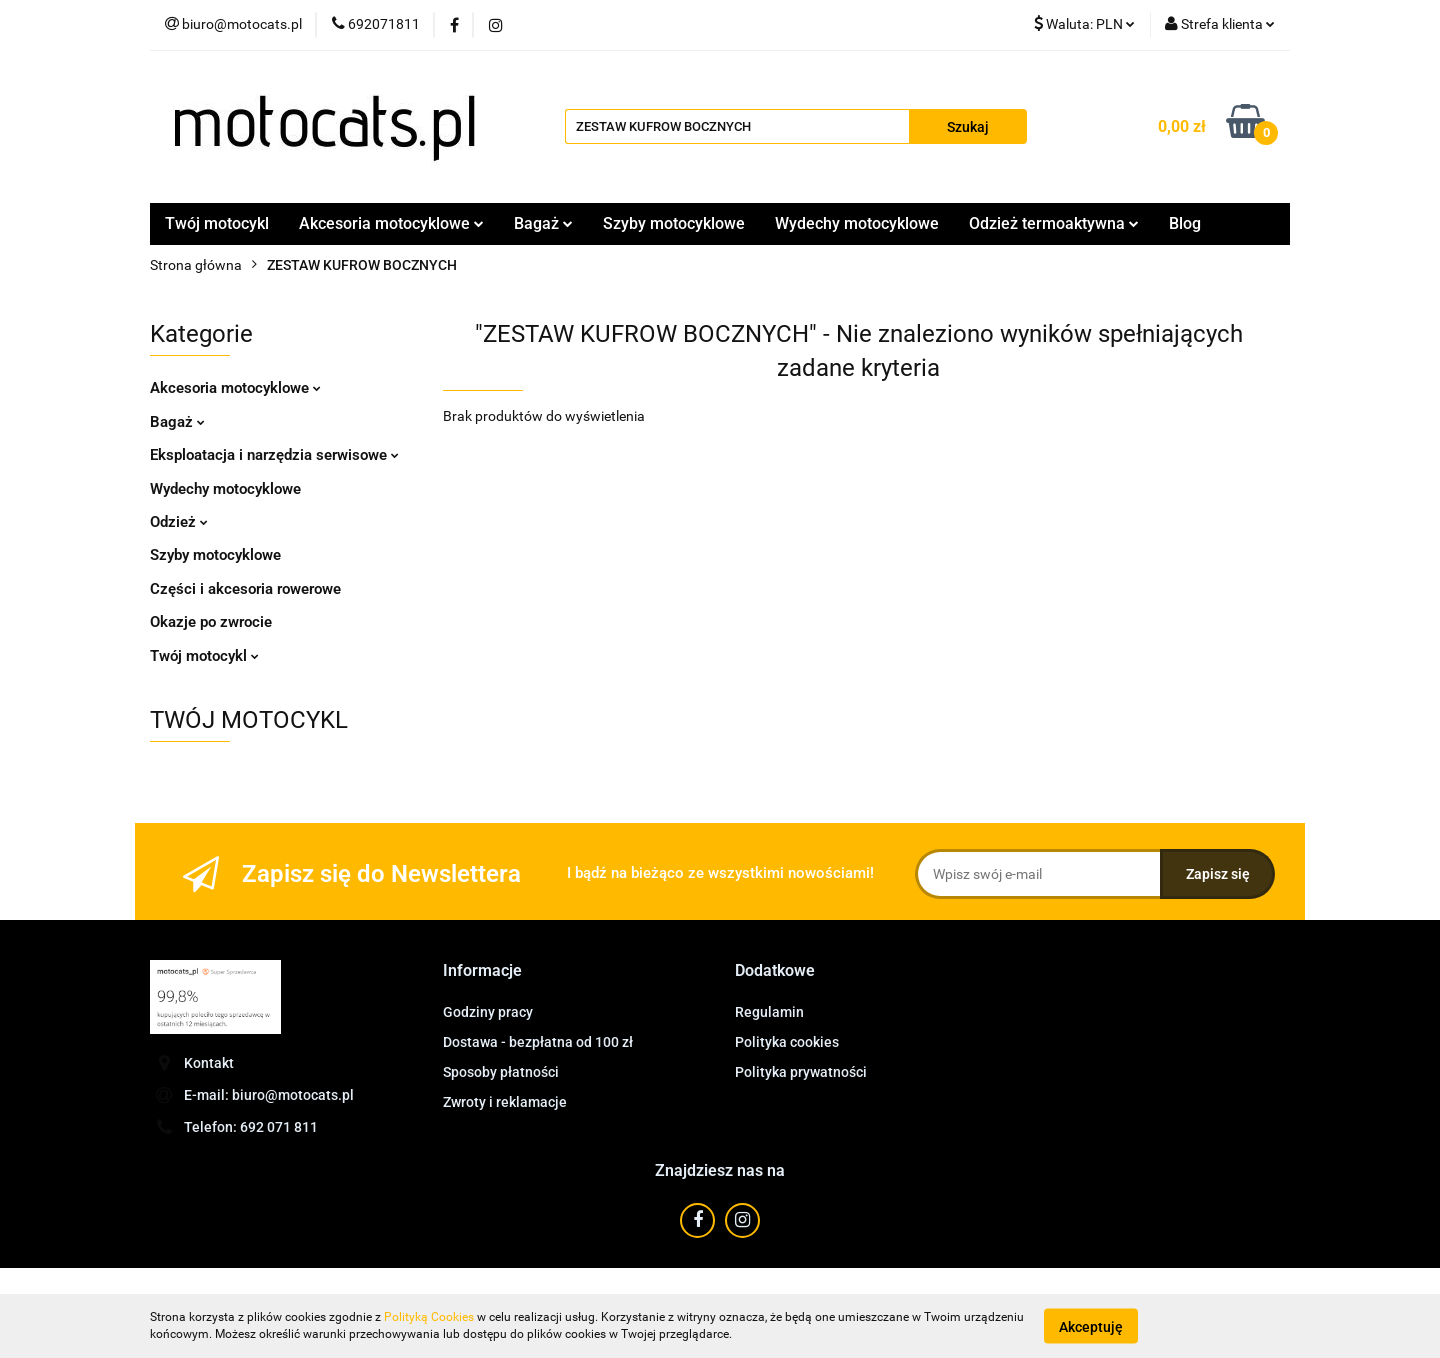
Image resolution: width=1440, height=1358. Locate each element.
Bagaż (543, 223)
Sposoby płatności (501, 1072)
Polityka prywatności (801, 1072)
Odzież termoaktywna (1054, 223)
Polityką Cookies (429, 1317)
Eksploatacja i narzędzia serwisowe (274, 455)
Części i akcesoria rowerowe (245, 589)
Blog (1185, 223)
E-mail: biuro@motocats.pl (269, 1095)
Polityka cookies (787, 1042)
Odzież (179, 522)
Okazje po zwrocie (211, 622)
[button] (482, 971)
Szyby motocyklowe (674, 223)
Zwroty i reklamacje (505, 1102)
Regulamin (769, 1012)
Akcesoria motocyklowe (391, 223)
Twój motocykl (217, 223)
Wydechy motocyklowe (857, 223)
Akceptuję (1091, 1326)
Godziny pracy (488, 1012)
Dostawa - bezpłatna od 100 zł (538, 1042)
